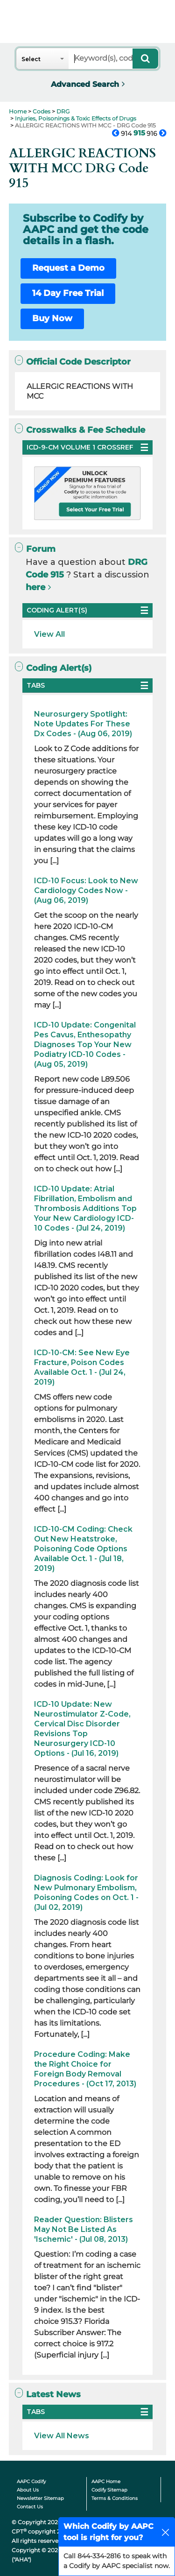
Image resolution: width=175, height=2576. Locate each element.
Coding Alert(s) (53, 667)
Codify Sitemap (109, 2490)
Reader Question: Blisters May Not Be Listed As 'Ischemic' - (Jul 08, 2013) (83, 2229)
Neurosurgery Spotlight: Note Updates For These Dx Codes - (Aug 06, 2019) (83, 724)
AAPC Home (105, 2481)
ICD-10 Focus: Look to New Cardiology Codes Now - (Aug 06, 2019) (86, 890)
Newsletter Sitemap (40, 2498)
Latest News (48, 2394)
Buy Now (52, 318)
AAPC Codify (31, 2481)
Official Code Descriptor (73, 361)
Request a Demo (68, 268)
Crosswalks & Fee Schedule (80, 429)
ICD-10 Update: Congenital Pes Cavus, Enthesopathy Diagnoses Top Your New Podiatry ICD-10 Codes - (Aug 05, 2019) (85, 1045)
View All (49, 634)
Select (31, 59)
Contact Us (30, 2507)
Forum (35, 548)
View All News (61, 2435)
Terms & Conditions (114, 2498)
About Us (28, 2490)
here (35, 587)
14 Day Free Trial (68, 293)
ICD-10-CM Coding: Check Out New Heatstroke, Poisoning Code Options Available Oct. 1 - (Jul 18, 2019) (83, 1549)
